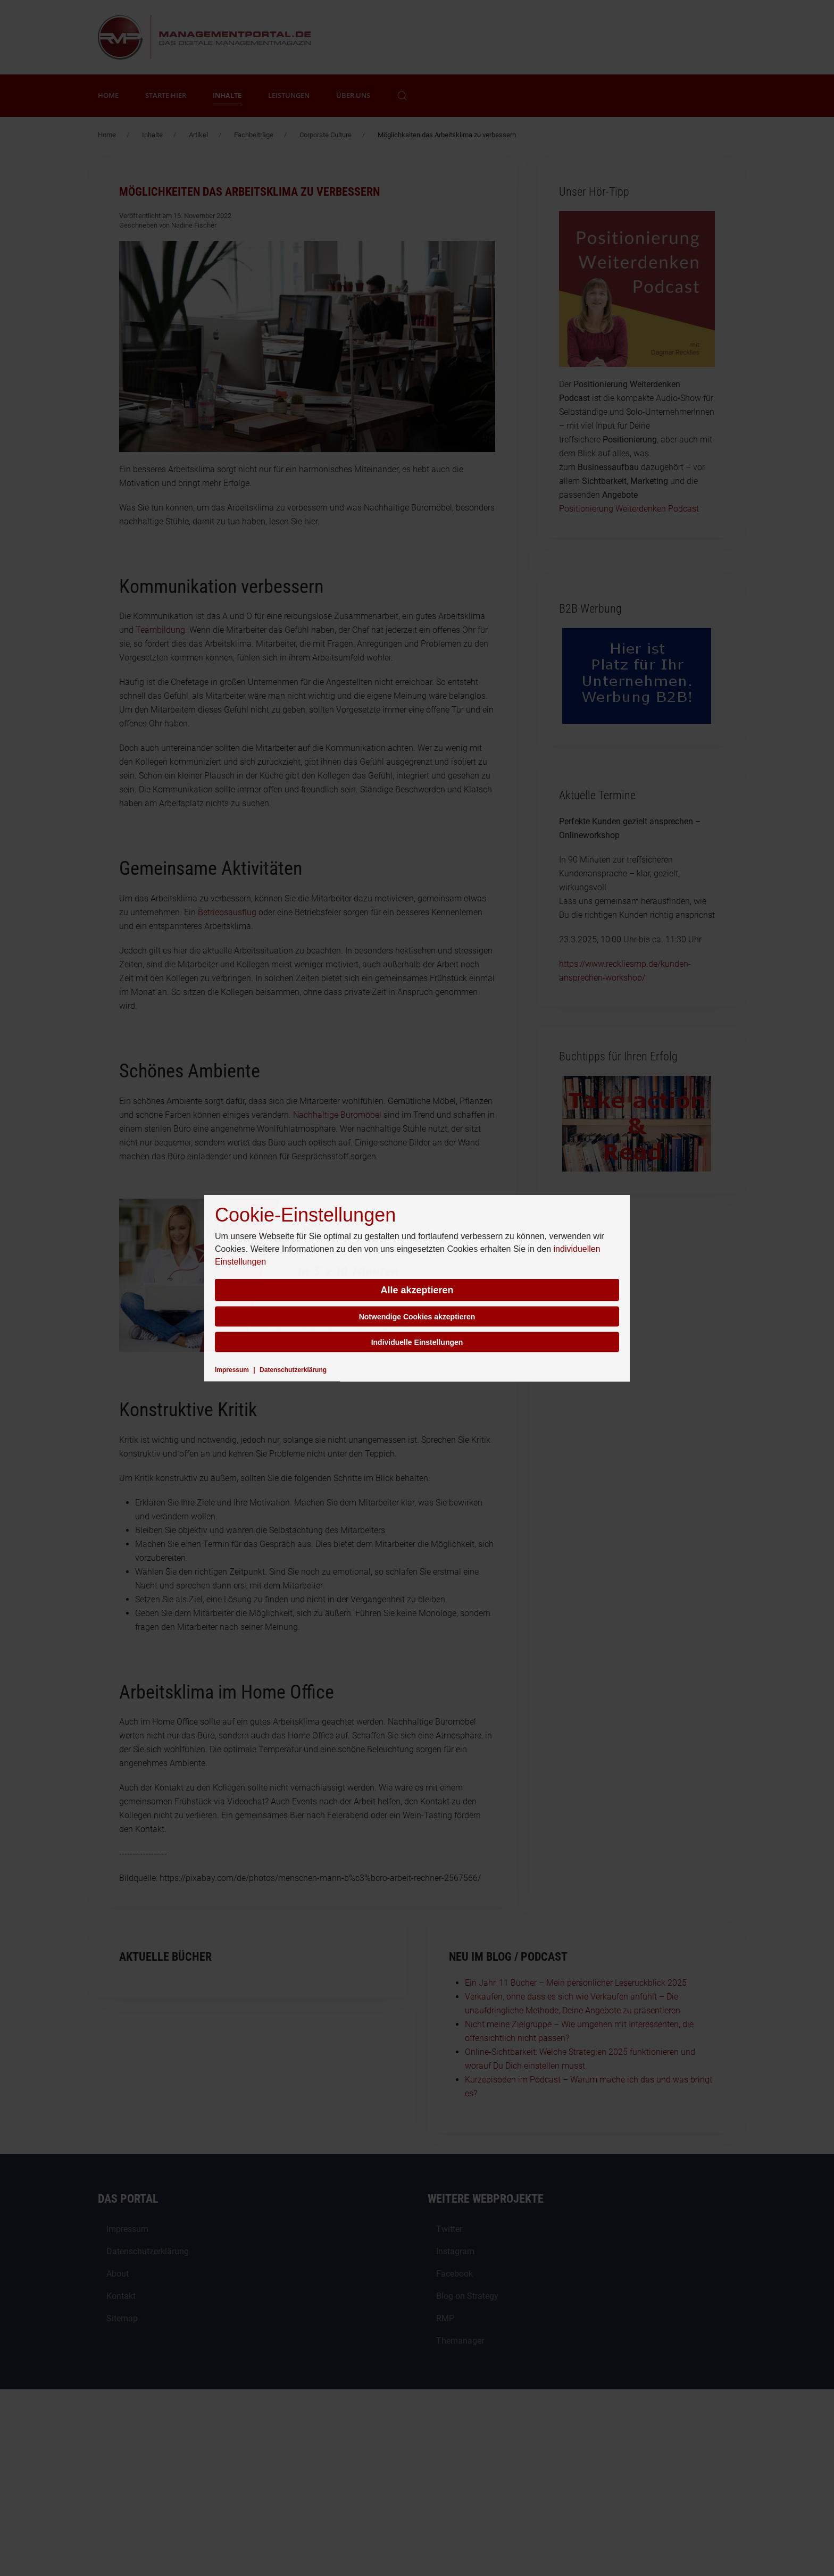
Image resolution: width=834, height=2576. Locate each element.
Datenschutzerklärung (293, 1370)
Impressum (232, 1370)
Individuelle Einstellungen (417, 1342)
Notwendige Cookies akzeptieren (417, 1316)
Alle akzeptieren (416, 1290)
